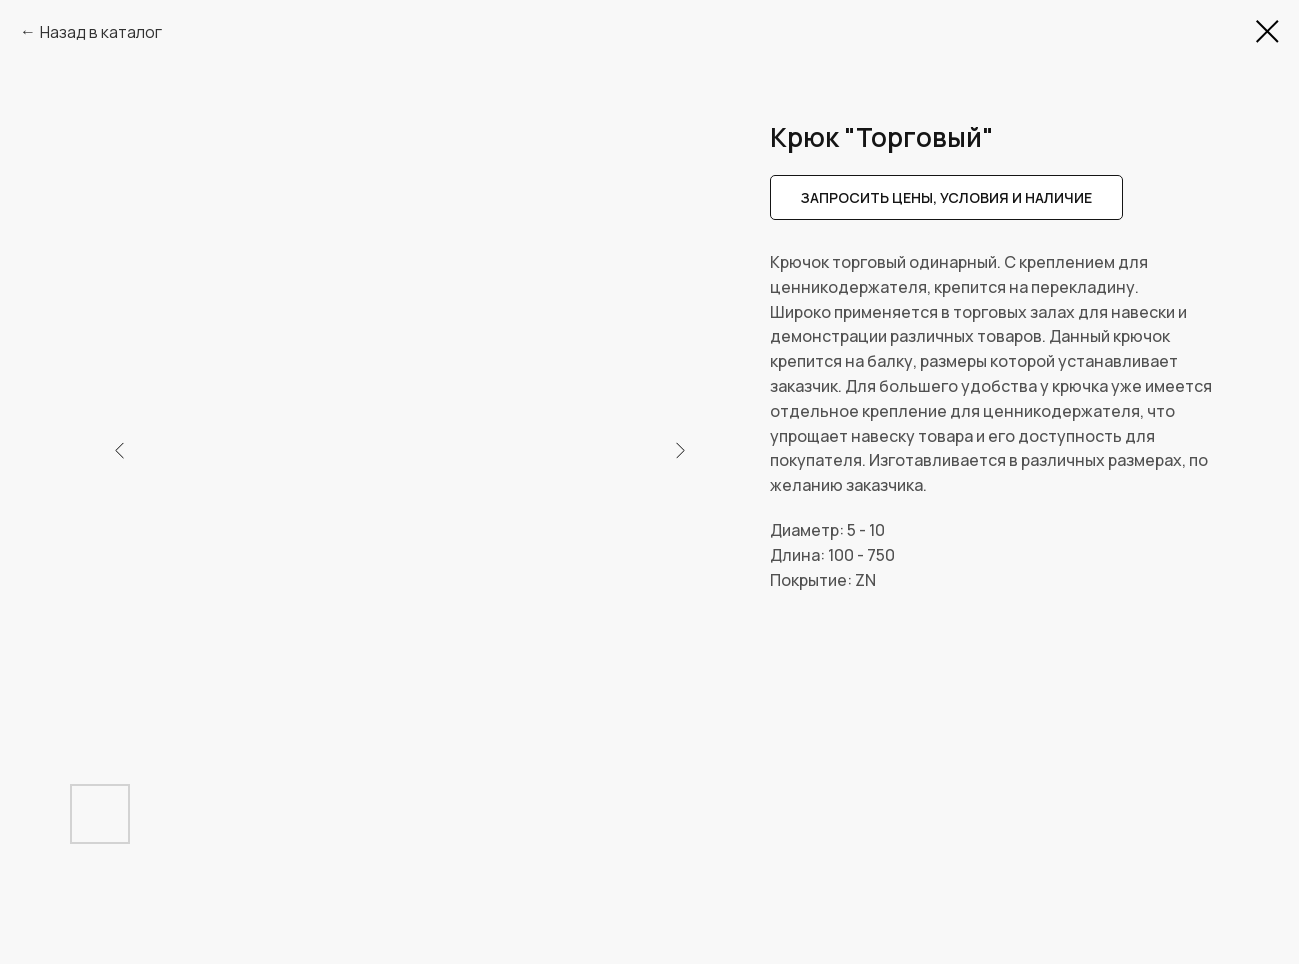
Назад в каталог (101, 32)
